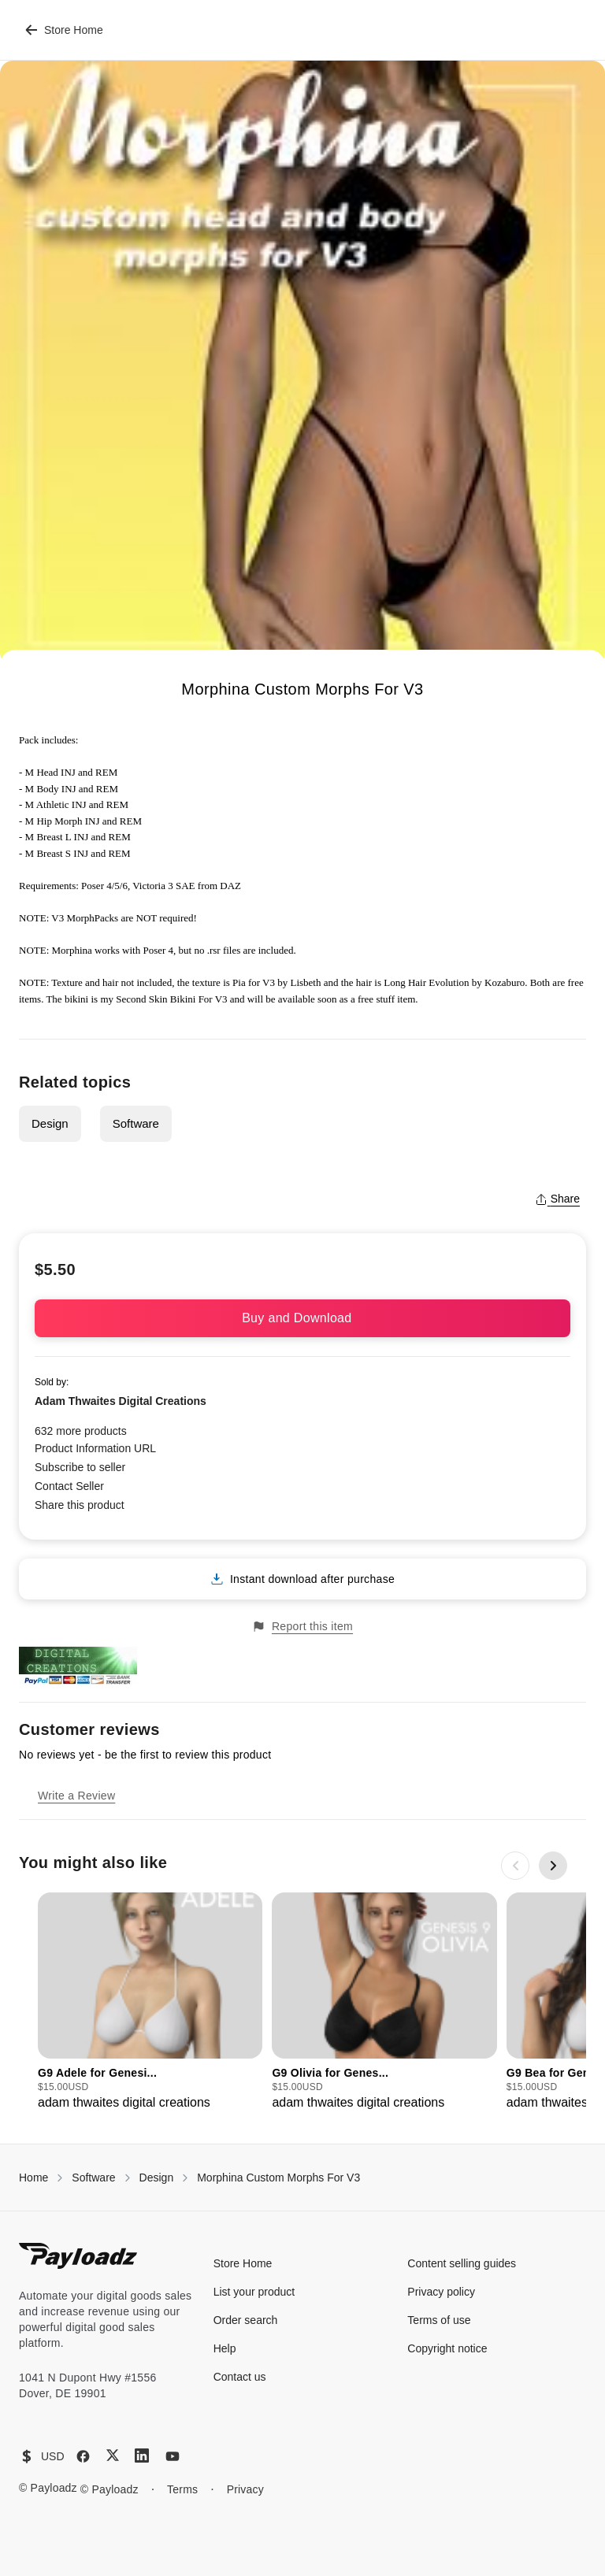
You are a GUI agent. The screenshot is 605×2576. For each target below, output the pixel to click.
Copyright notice (447, 2348)
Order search (245, 2320)
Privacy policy (441, 2291)
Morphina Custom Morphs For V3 (278, 2177)
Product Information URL (95, 1448)
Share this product (79, 1505)
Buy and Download (302, 1318)
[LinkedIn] (142, 2455)
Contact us (239, 2376)
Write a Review (76, 1795)
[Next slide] (553, 1865)
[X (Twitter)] (112, 2455)
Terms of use (438, 2320)
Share (557, 1198)
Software (136, 1123)
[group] (150, 2002)
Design (50, 1123)
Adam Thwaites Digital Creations (120, 1401)
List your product (254, 2291)
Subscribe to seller (80, 1467)
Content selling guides (461, 2263)
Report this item (302, 1626)
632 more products (81, 1431)
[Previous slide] (515, 1865)
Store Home (64, 30)
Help (224, 2348)
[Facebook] (83, 2456)
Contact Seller (69, 1486)
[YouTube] (172, 2456)
